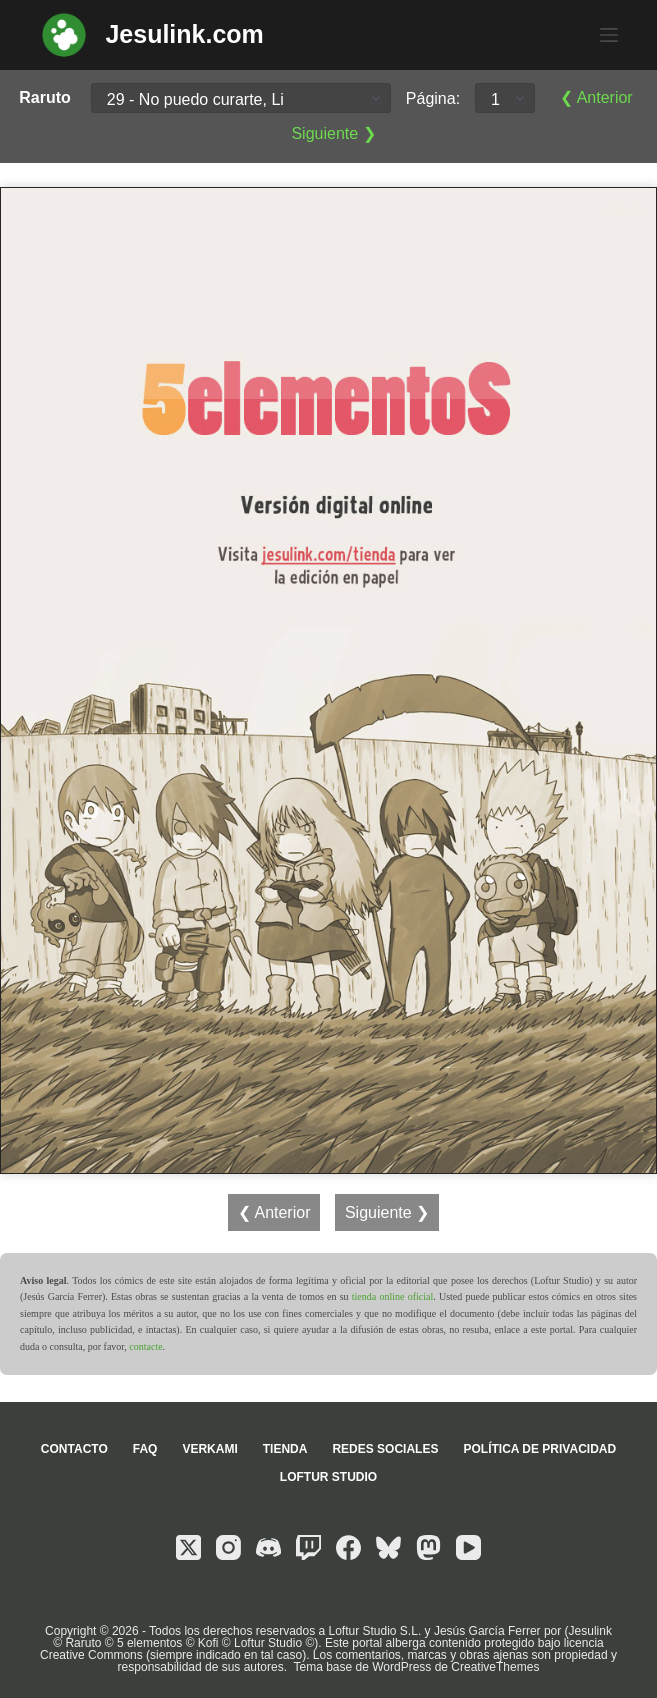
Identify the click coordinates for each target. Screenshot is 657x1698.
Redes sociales (385, 1449)
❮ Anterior (596, 97)
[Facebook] (348, 1547)
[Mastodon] (428, 1547)
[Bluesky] (388, 1547)
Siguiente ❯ (333, 133)
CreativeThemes (495, 1667)
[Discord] (268, 1547)
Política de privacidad (539, 1449)
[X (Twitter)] (188, 1547)
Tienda (285, 1449)
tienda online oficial (392, 1296)
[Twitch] (308, 1547)
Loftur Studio (328, 1477)
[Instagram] (228, 1547)
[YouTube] (468, 1547)
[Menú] (609, 35)
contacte (145, 1346)
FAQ (145, 1449)
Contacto (74, 1449)
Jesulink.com (184, 34)
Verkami (209, 1449)
